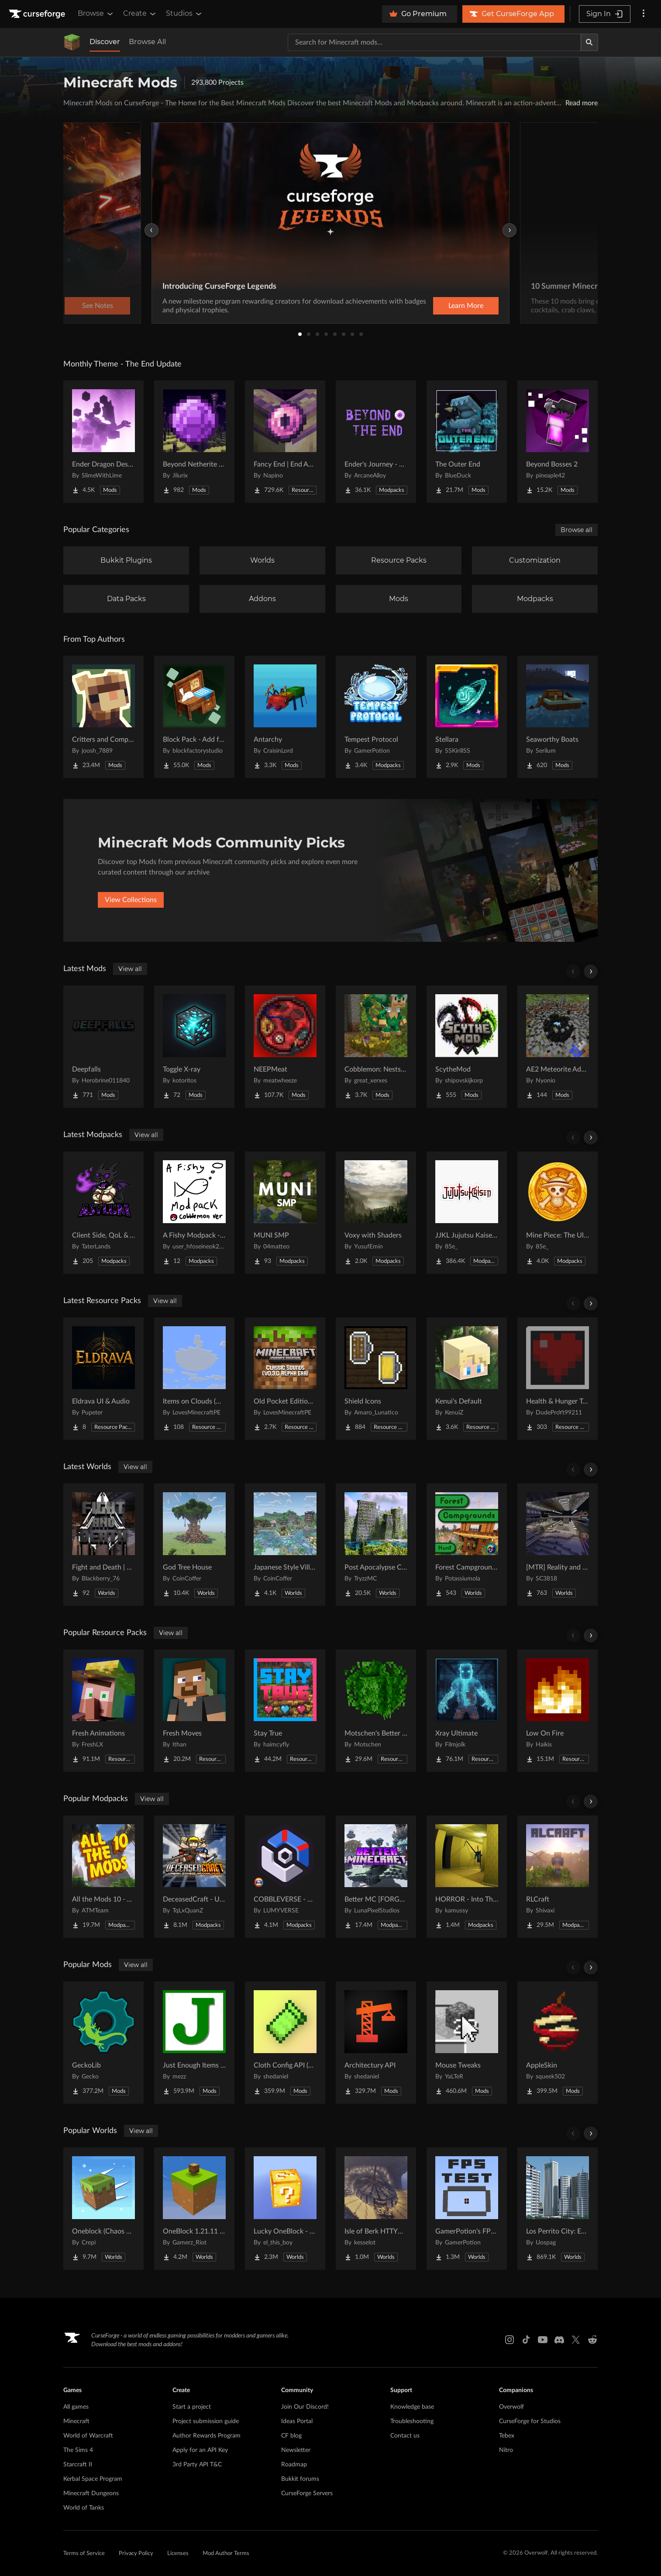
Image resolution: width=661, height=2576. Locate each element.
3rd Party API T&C (197, 2465)
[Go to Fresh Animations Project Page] (103, 1710)
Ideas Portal (297, 2421)
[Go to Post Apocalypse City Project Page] (376, 1544)
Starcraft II (77, 2465)
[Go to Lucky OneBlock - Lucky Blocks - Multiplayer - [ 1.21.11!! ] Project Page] (285, 2208)
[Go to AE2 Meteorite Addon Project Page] (557, 1046)
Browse (96, 13)
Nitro (506, 2450)
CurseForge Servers (307, 2493)
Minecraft (76, 2421)
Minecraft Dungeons (91, 2493)
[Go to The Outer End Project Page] (467, 441)
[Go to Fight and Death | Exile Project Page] (103, 1544)
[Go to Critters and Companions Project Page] (103, 717)
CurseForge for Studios (530, 2421)
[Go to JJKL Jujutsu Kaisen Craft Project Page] (467, 1212)
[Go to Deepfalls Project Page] (103, 1046)
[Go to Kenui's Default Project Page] (467, 1378)
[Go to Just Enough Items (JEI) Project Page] (194, 2042)
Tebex (506, 2436)
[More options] (643, 14)
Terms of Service (84, 2553)
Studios (184, 13)
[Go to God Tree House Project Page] (194, 1544)
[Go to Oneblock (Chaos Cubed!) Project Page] (103, 2208)
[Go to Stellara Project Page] (467, 717)
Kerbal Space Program (92, 2479)
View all (130, 969)
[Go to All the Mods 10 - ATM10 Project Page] (103, 1876)
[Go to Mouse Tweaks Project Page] (467, 2042)
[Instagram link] (509, 2339)
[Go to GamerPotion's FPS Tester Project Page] (467, 2208)
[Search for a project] (434, 42)
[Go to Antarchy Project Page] (285, 717)
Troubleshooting (412, 2421)
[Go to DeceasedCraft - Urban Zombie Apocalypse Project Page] (194, 1876)
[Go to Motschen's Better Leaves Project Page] (376, 1710)
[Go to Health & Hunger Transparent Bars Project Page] (557, 1378)
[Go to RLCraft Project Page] (557, 1876)
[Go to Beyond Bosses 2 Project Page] (557, 441)
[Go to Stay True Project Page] (285, 1710)
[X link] (576, 2339)
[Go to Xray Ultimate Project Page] (467, 1710)
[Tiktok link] (526, 2339)
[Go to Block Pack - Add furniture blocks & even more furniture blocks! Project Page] (194, 717)
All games (76, 2407)
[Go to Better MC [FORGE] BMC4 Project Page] (376, 1876)
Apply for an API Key (200, 2450)
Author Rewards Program (206, 2436)
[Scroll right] (591, 972)
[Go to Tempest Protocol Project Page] (376, 717)
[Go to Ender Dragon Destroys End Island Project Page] (103, 441)
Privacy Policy (136, 2553)
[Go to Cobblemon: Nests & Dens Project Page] (376, 1046)
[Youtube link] (542, 2339)
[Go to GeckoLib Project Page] (103, 2042)
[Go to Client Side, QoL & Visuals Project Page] (103, 1212)
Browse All (147, 42)
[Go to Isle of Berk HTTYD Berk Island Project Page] (376, 2208)
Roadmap (294, 2465)
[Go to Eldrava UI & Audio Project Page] (103, 1378)
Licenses (178, 2553)
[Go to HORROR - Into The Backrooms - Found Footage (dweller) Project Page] (467, 1876)
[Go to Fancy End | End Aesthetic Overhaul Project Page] (285, 441)
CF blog (291, 2436)
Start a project (191, 2407)
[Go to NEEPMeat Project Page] (285, 1046)
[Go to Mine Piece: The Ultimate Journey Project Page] (557, 1212)
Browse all (576, 530)
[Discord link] (559, 2339)
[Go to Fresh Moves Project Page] (194, 1710)
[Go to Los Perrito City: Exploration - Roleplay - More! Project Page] (557, 2208)
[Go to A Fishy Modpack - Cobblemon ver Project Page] (194, 1212)
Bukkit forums (300, 2479)
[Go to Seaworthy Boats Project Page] (557, 717)
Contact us (405, 2436)
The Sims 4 (78, 2450)
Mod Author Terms (226, 2553)
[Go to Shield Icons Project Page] (376, 1378)
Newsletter (295, 2450)
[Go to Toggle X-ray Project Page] (194, 1046)
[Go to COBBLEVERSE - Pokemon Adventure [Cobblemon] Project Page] (285, 1876)
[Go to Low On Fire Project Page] (557, 1710)
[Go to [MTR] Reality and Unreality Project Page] (557, 1544)
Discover (105, 42)
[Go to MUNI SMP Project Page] (285, 1212)
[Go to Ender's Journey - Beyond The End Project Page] (376, 441)
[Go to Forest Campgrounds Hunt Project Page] (467, 1544)
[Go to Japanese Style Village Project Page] (285, 1544)
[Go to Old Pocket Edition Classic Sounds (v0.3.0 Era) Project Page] (285, 1378)
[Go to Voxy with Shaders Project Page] (376, 1212)
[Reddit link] (592, 2339)
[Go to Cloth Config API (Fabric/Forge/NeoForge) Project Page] (285, 2042)
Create (140, 13)
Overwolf (511, 2407)
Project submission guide (205, 2421)
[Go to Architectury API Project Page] (376, 2042)
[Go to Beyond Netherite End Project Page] (194, 441)
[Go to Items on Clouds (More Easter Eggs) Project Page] (194, 1378)
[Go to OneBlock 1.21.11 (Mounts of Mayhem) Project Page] (194, 2208)
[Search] (589, 42)
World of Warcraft (88, 2436)
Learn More (465, 305)
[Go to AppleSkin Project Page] (557, 2042)
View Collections (131, 899)
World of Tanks (83, 2508)
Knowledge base (412, 2407)
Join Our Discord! (305, 2407)
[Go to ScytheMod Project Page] (467, 1046)
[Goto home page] (38, 14)
